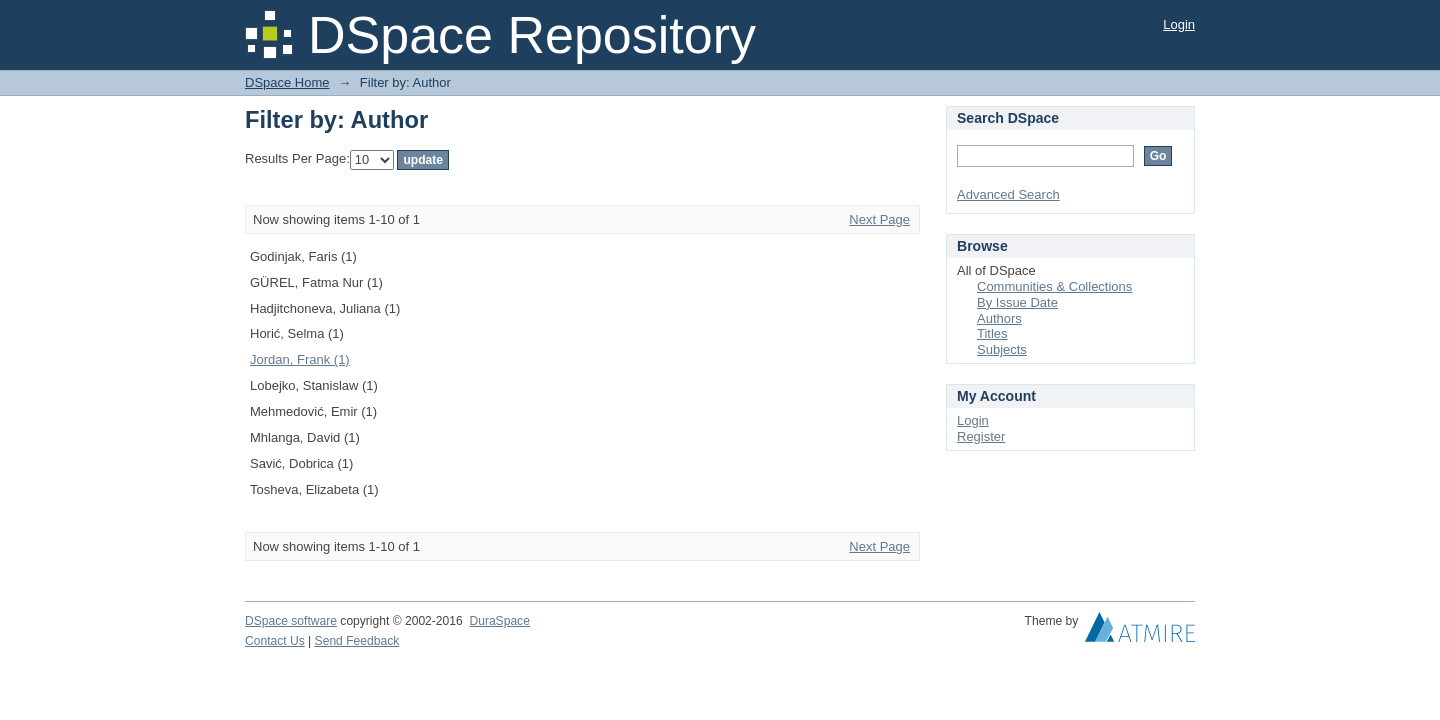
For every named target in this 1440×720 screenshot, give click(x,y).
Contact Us (275, 641)
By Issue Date (1017, 302)
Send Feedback (357, 641)
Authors (999, 318)
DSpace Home (287, 82)
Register (981, 436)
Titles (992, 333)
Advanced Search (1008, 194)
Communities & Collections (1054, 286)
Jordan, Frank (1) (300, 359)
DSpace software (291, 621)
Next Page (879, 219)
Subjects (1002, 349)
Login (1179, 24)
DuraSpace (499, 621)
